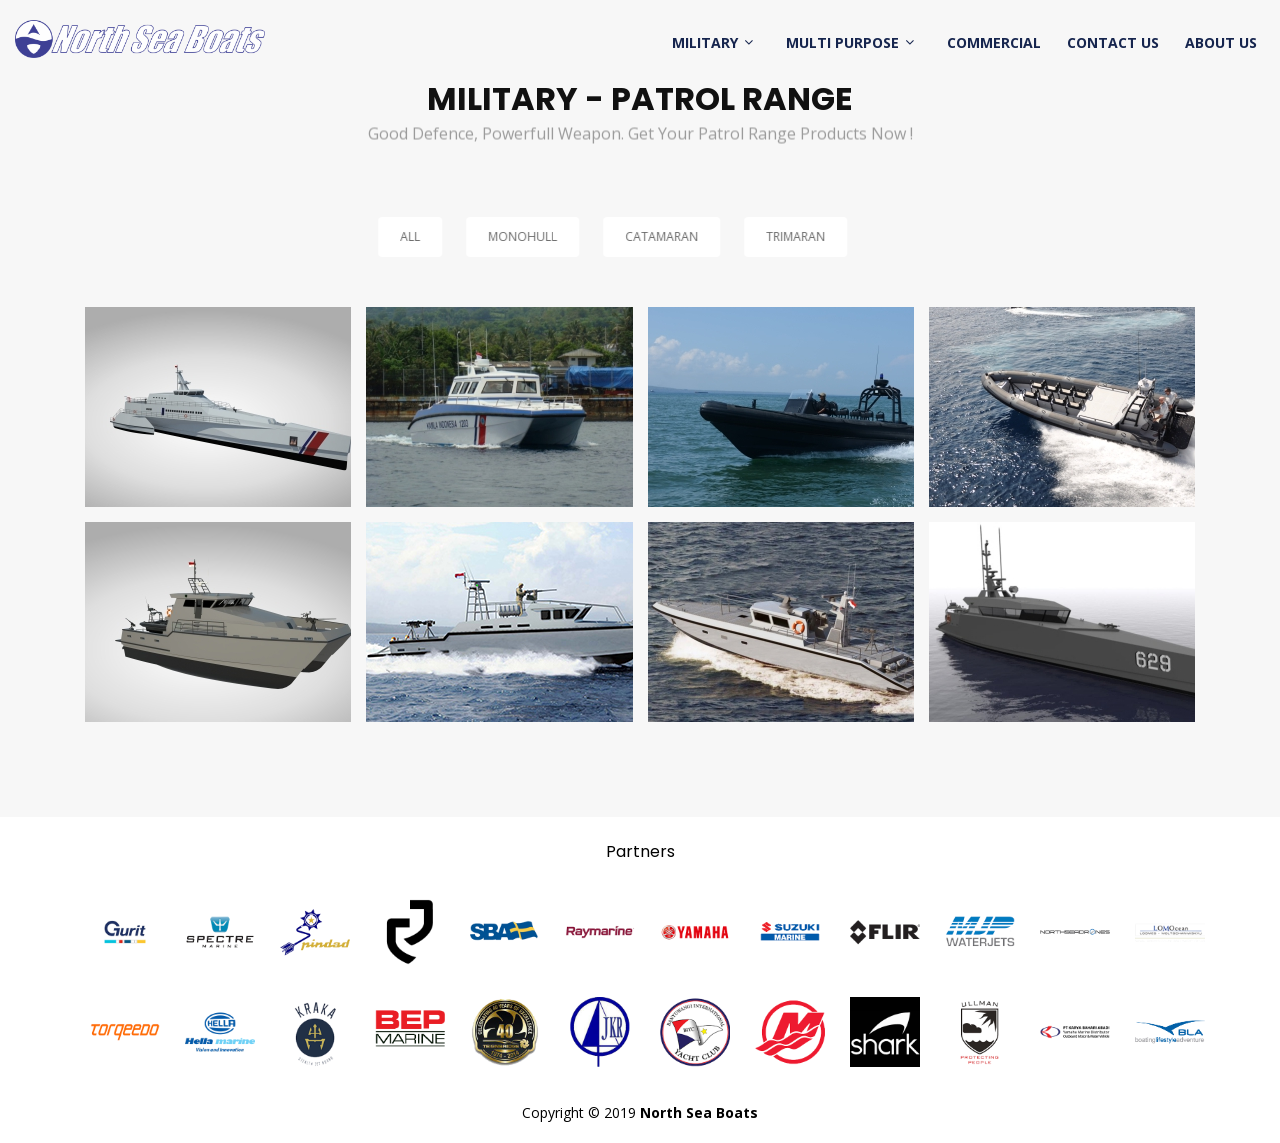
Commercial (994, 42)
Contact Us (1113, 42)
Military (705, 42)
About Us (1221, 42)
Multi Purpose (842, 42)
